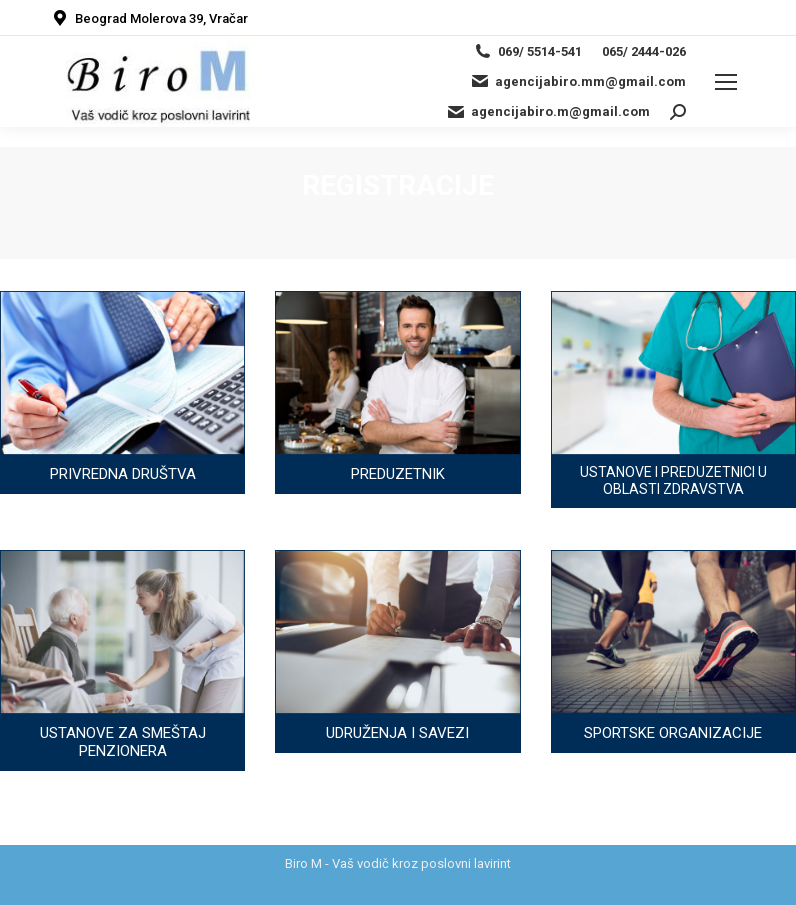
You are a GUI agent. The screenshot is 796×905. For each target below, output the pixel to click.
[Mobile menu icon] (726, 82)
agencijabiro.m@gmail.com (548, 112)
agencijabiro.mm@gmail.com (578, 81)
